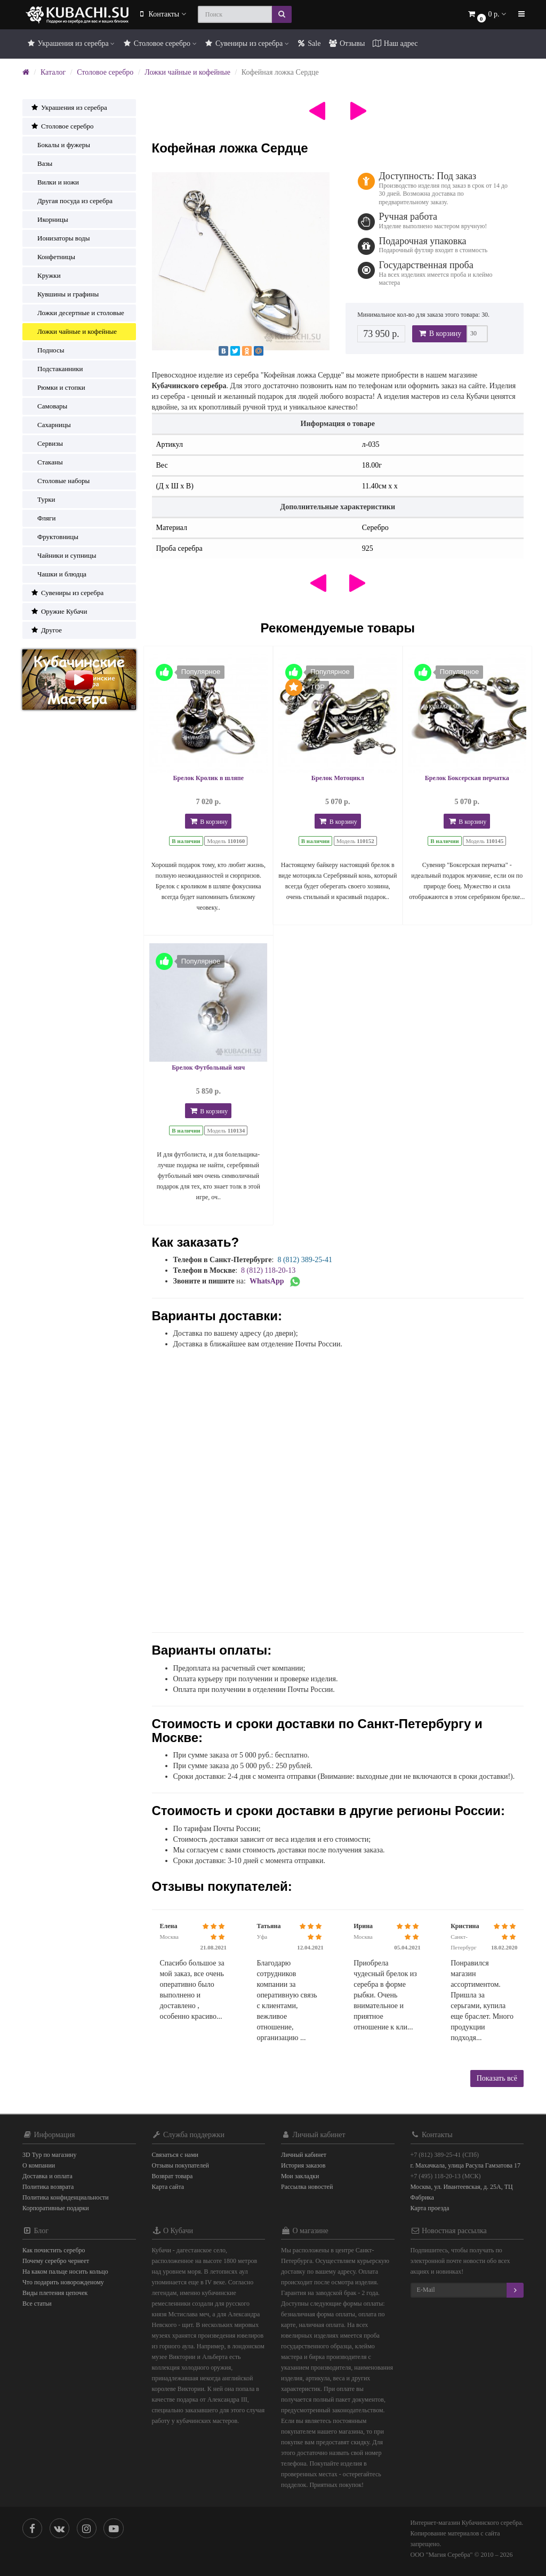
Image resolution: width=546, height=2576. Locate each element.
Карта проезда (430, 2208)
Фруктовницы (54, 537)
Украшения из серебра (70, 43)
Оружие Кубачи (58, 611)
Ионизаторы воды (60, 238)
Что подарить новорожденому (63, 2282)
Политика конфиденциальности (65, 2197)
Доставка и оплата (47, 2176)
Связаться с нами (175, 2154)
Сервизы (46, 443)
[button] (486, 14)
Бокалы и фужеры (60, 145)
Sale (308, 43)
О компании (38, 2165)
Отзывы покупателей (180, 2165)
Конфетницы (52, 257)
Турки (42, 499)
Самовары (48, 406)
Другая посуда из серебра (71, 201)
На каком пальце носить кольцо (65, 2271)
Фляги (42, 518)
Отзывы (346, 43)
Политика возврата (48, 2186)
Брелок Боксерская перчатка (467, 778)
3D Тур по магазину (49, 2154)
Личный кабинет (303, 2154)
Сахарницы (50, 425)
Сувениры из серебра (246, 43)
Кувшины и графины (64, 294)
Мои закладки (300, 2176)
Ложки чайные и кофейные (187, 72)
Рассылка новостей (307, 2186)
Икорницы (49, 219)
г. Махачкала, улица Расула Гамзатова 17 (466, 2165)
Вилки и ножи (54, 182)
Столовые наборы (60, 481)
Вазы (41, 163)
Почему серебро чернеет (55, 2261)
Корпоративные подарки (55, 2208)
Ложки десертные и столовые (77, 313)
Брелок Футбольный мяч (208, 1067)
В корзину (439, 334)
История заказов (303, 2165)
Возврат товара (172, 2176)
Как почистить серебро (53, 2250)
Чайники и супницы (63, 555)
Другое (46, 630)
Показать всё (497, 2078)
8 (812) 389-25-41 (304, 1260)
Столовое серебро (159, 43)
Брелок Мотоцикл (337, 778)
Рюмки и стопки (57, 387)
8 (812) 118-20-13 (268, 1270)
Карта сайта (168, 2186)
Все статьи (37, 2303)
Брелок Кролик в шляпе (208, 778)
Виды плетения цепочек (54, 2293)
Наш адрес (394, 43)
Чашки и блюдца (58, 574)
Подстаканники (56, 369)
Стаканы (46, 462)
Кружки (45, 275)
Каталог (53, 72)
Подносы (47, 350)
